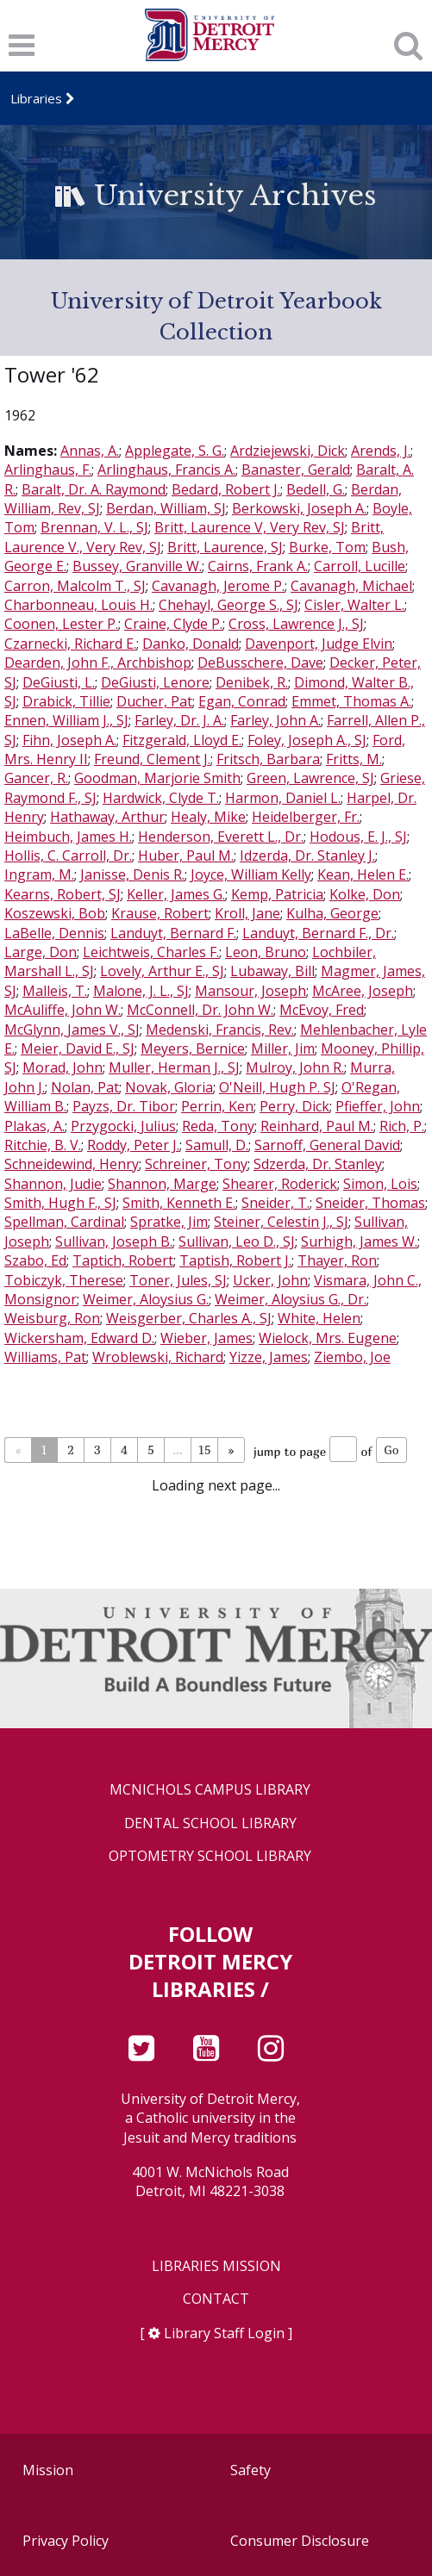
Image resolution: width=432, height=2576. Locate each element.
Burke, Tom (327, 547)
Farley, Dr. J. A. (179, 720)
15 (204, 1449)
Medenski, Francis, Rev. (220, 1029)
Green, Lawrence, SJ (310, 777)
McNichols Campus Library (210, 1790)
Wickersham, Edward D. (79, 1337)
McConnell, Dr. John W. (200, 1009)
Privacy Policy (65, 2540)
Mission (47, 2470)
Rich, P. (401, 1126)
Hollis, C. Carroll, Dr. (68, 855)
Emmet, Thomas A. (351, 701)
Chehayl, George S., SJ (228, 604)
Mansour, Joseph (250, 990)
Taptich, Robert (122, 1260)
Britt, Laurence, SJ (225, 547)
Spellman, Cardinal (64, 1221)
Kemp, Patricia (277, 894)
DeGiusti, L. (58, 682)
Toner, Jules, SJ (178, 1280)
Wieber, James (206, 1337)
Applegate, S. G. (174, 450)
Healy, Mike (208, 816)
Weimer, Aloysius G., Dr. (290, 1299)
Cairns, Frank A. (258, 566)
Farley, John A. (275, 720)
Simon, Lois (380, 1183)
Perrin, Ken (217, 1106)
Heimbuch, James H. (68, 836)
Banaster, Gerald (295, 469)
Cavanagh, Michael (351, 585)
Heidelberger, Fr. (306, 816)
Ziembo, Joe (352, 1356)
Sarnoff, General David (327, 1145)
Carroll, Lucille (359, 566)
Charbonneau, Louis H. (78, 604)
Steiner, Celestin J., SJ (281, 1221)
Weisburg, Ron (52, 1318)
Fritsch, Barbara (268, 759)
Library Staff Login (224, 2333)
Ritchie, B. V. (42, 1145)
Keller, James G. (176, 894)
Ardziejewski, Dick (287, 450)
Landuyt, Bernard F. (173, 933)
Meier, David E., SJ (78, 1048)
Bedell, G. (315, 489)
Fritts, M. (354, 759)
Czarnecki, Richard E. (70, 643)
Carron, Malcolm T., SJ (75, 585)
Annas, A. (89, 450)
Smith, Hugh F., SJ (60, 1202)
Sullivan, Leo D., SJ (236, 1241)
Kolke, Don (364, 894)
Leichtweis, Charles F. (151, 952)
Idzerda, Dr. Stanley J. (307, 855)
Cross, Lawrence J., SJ (296, 623)
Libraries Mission (216, 2266)
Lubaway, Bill (272, 970)
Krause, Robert (160, 913)
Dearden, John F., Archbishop (97, 662)
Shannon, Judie (53, 1183)
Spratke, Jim (169, 1221)
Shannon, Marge (162, 1183)
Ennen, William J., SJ (66, 720)
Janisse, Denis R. (132, 874)
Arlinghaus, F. (47, 469)
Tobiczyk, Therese (63, 1280)
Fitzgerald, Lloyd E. (181, 740)
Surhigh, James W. (359, 1241)
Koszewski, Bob (54, 913)
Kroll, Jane (247, 913)
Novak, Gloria (169, 1087)
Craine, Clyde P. (173, 623)
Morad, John (62, 1067)
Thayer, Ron (337, 1260)
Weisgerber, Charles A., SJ (189, 1318)
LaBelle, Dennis (54, 933)
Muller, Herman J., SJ (174, 1067)
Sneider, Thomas (370, 1202)
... (177, 1449)
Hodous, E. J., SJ (358, 836)
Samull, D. (216, 1145)
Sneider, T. (275, 1202)
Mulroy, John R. (295, 1067)
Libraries (36, 98)
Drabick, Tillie (66, 701)
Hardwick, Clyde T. (161, 797)
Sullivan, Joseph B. (113, 1241)
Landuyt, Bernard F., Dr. (318, 933)
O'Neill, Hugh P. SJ (277, 1087)
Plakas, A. (34, 1126)
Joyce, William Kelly (251, 874)
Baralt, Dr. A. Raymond (94, 489)
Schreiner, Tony (196, 1163)
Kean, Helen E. (363, 874)
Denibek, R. (252, 682)
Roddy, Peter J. (133, 1145)
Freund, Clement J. (152, 759)
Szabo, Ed (35, 1260)
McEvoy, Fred (321, 1009)
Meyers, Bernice (193, 1048)
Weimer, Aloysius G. (146, 1299)
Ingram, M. (39, 874)
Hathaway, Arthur (107, 816)
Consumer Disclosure (299, 2540)
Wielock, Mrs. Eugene (328, 1337)
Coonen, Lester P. (61, 623)
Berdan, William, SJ (166, 508)
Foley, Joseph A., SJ (306, 740)
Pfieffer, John (377, 1106)
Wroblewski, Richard (157, 1356)
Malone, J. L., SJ (141, 990)
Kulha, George (332, 913)
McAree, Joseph (362, 990)
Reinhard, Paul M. (316, 1126)
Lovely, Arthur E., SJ (162, 970)
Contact (216, 2299)
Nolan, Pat (85, 1087)
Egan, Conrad (241, 701)
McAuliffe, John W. (62, 1009)
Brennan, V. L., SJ (94, 527)
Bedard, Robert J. (226, 489)
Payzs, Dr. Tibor (123, 1106)
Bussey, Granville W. (137, 566)
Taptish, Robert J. (235, 1260)
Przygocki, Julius (123, 1126)
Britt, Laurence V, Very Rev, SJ (249, 527)
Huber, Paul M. (186, 855)
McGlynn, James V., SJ (72, 1029)
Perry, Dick (294, 1106)
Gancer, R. (36, 777)
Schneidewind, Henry (71, 1163)
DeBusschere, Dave (260, 662)
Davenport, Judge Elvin (318, 643)
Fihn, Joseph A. (69, 740)
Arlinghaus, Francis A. (166, 469)
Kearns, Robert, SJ (62, 894)
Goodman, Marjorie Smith (157, 777)
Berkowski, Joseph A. (299, 508)
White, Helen (319, 1318)
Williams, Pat (45, 1356)
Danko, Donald (190, 643)
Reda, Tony (218, 1126)
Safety (250, 2470)
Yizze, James (268, 1356)
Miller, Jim (283, 1048)
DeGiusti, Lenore (155, 682)
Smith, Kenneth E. (178, 1202)
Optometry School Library (210, 1856)
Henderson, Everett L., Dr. (221, 836)
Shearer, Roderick (279, 1183)
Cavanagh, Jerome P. (218, 585)
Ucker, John (270, 1280)
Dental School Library (210, 1823)
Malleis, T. (54, 990)
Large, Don (40, 952)
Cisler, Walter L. (354, 604)
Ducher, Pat (154, 701)
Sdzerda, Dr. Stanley (318, 1163)
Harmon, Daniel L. (283, 797)
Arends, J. (380, 450)
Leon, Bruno (265, 952)
